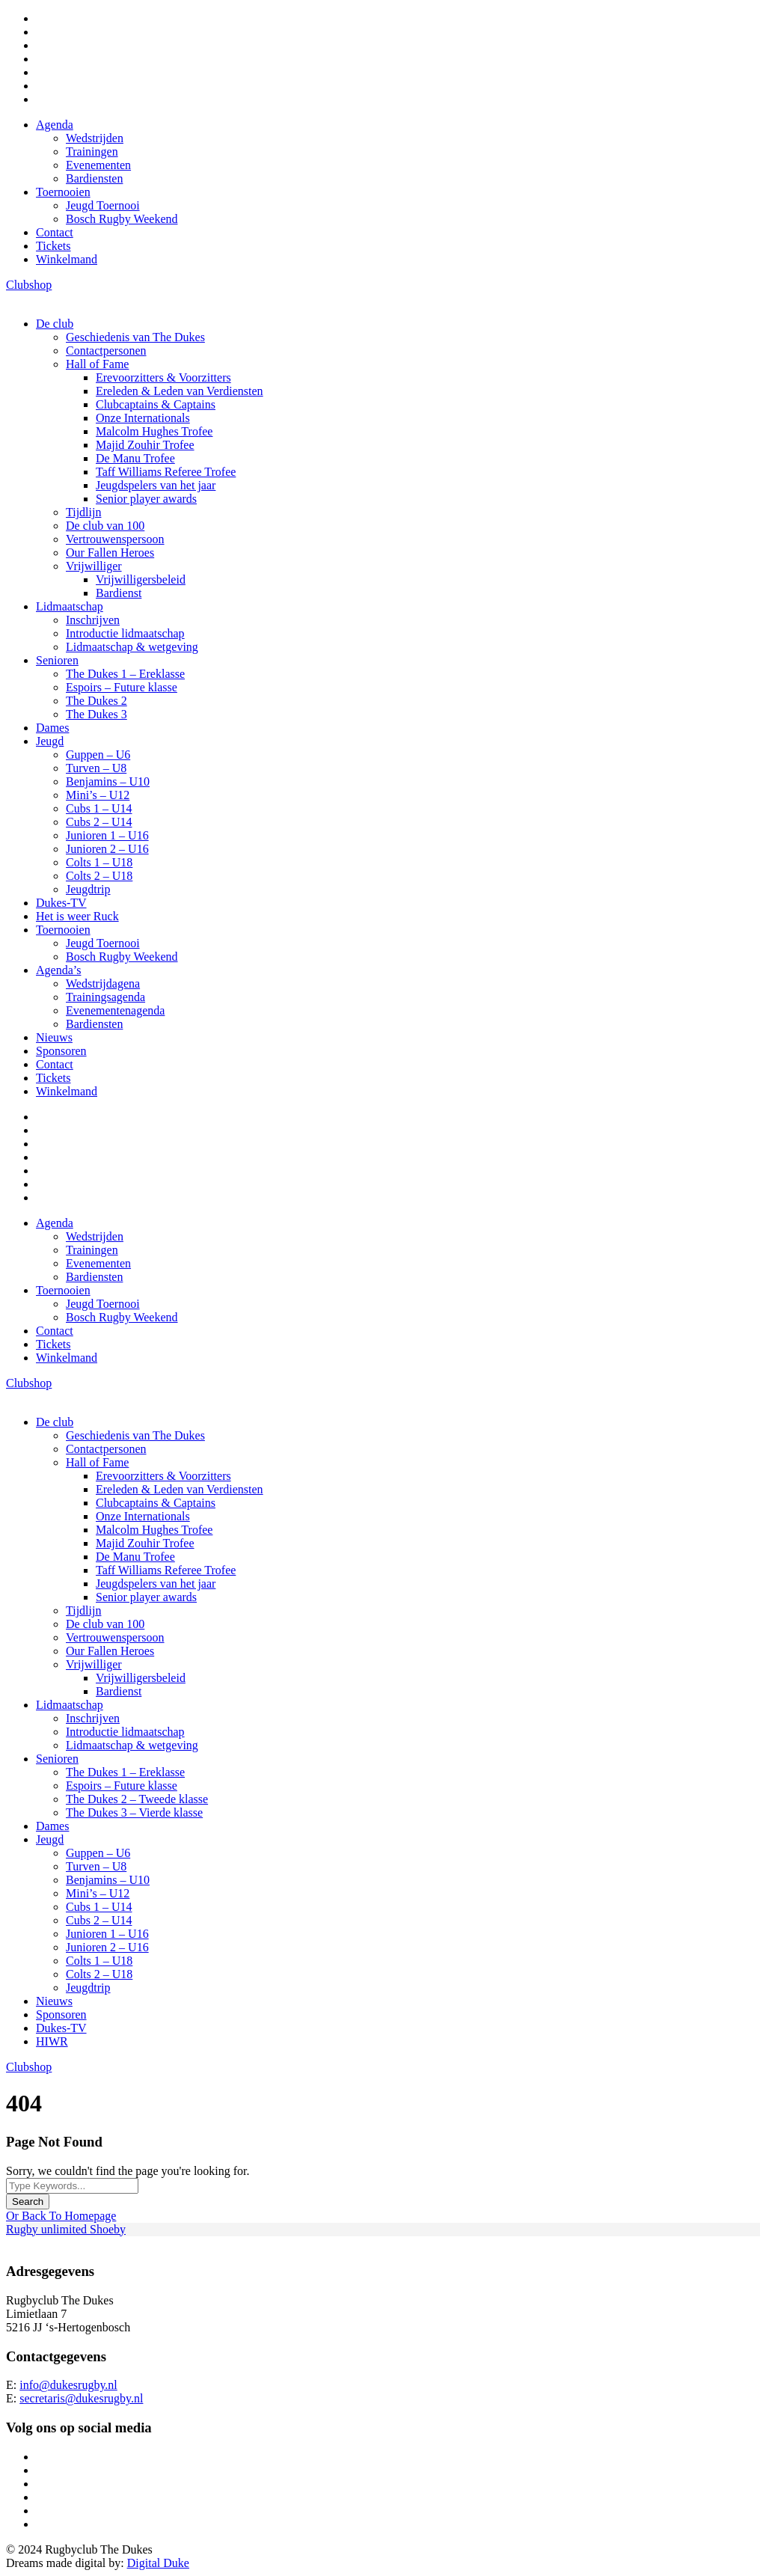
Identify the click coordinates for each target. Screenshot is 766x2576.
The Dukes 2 (96, 700)
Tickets (53, 245)
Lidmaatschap (69, 606)
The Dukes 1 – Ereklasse (125, 673)
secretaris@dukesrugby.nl (81, 2398)
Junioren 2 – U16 (107, 848)
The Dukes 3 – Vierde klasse (134, 1812)
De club (54, 323)
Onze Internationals (143, 418)
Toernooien (63, 192)
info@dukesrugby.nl (68, 2384)
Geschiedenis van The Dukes (135, 337)
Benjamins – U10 (108, 781)
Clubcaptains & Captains (155, 404)
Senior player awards (146, 498)
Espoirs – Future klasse (121, 687)
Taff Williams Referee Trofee (166, 471)
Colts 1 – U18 (99, 862)
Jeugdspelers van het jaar (155, 485)
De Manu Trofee (135, 458)
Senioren (57, 660)
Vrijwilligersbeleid (141, 579)
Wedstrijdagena (103, 983)
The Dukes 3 (96, 714)
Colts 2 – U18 (99, 875)
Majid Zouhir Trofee (145, 444)
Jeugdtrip (88, 889)
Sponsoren (61, 1050)
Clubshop (29, 284)
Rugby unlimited (48, 2229)
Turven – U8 (96, 768)
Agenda (54, 124)
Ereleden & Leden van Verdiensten (179, 391)
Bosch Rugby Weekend (122, 218)
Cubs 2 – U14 (99, 822)
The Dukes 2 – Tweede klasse (137, 1799)
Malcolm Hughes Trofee (154, 431)
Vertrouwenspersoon (115, 539)
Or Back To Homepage (61, 2215)
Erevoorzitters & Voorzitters (163, 377)
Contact (54, 232)
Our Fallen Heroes (110, 552)
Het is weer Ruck (77, 916)
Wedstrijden (94, 138)
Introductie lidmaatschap (125, 633)
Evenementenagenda (115, 1010)
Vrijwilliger (94, 566)
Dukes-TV (61, 902)
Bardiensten (94, 178)
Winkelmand (66, 259)
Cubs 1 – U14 (99, 808)
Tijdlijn (83, 512)
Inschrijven (93, 620)
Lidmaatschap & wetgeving (132, 646)
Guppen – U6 (98, 754)
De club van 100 (105, 525)
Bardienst (118, 593)
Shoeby (108, 2229)
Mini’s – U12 (97, 795)
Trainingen (92, 151)
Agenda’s (58, 970)
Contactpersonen (106, 350)
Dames (52, 727)
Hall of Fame (97, 364)
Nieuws (54, 1037)
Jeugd (50, 741)
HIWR (52, 2041)
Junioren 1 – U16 (107, 835)
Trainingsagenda (105, 997)
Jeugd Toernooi (103, 205)
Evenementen (98, 165)
